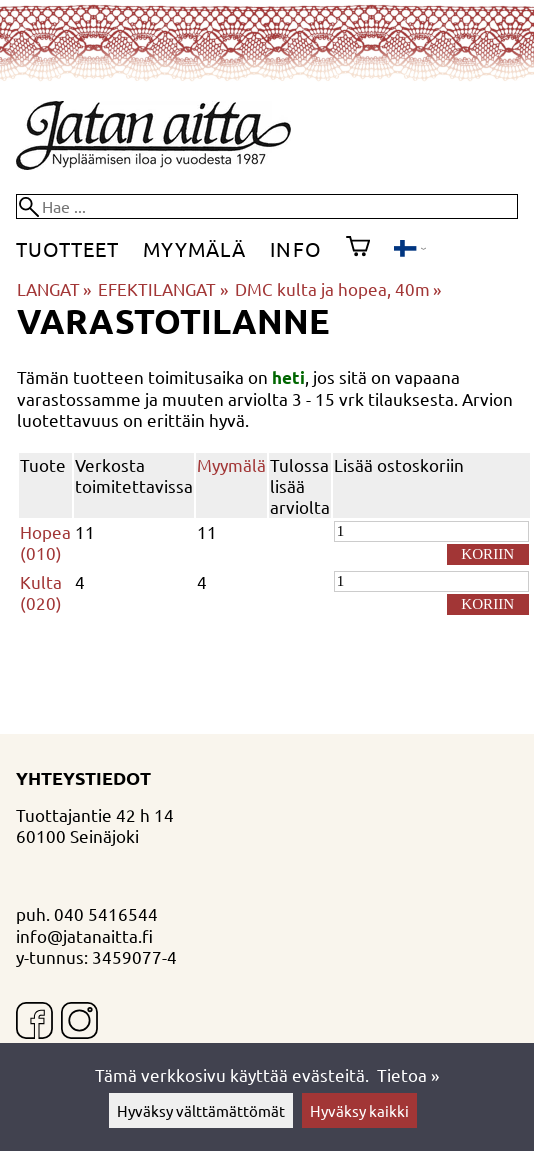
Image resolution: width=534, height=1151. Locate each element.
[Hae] (267, 206)
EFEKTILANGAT (162, 288)
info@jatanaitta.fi (84, 935)
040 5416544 (106, 913)
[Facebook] (34, 1022)
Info (295, 248)
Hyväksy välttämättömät (201, 1110)
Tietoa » (408, 1074)
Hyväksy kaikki (359, 1110)
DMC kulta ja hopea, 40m (338, 288)
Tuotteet (67, 248)
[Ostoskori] (358, 249)
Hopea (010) (45, 542)
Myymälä (194, 248)
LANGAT (54, 288)
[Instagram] (79, 1022)
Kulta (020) (41, 592)
